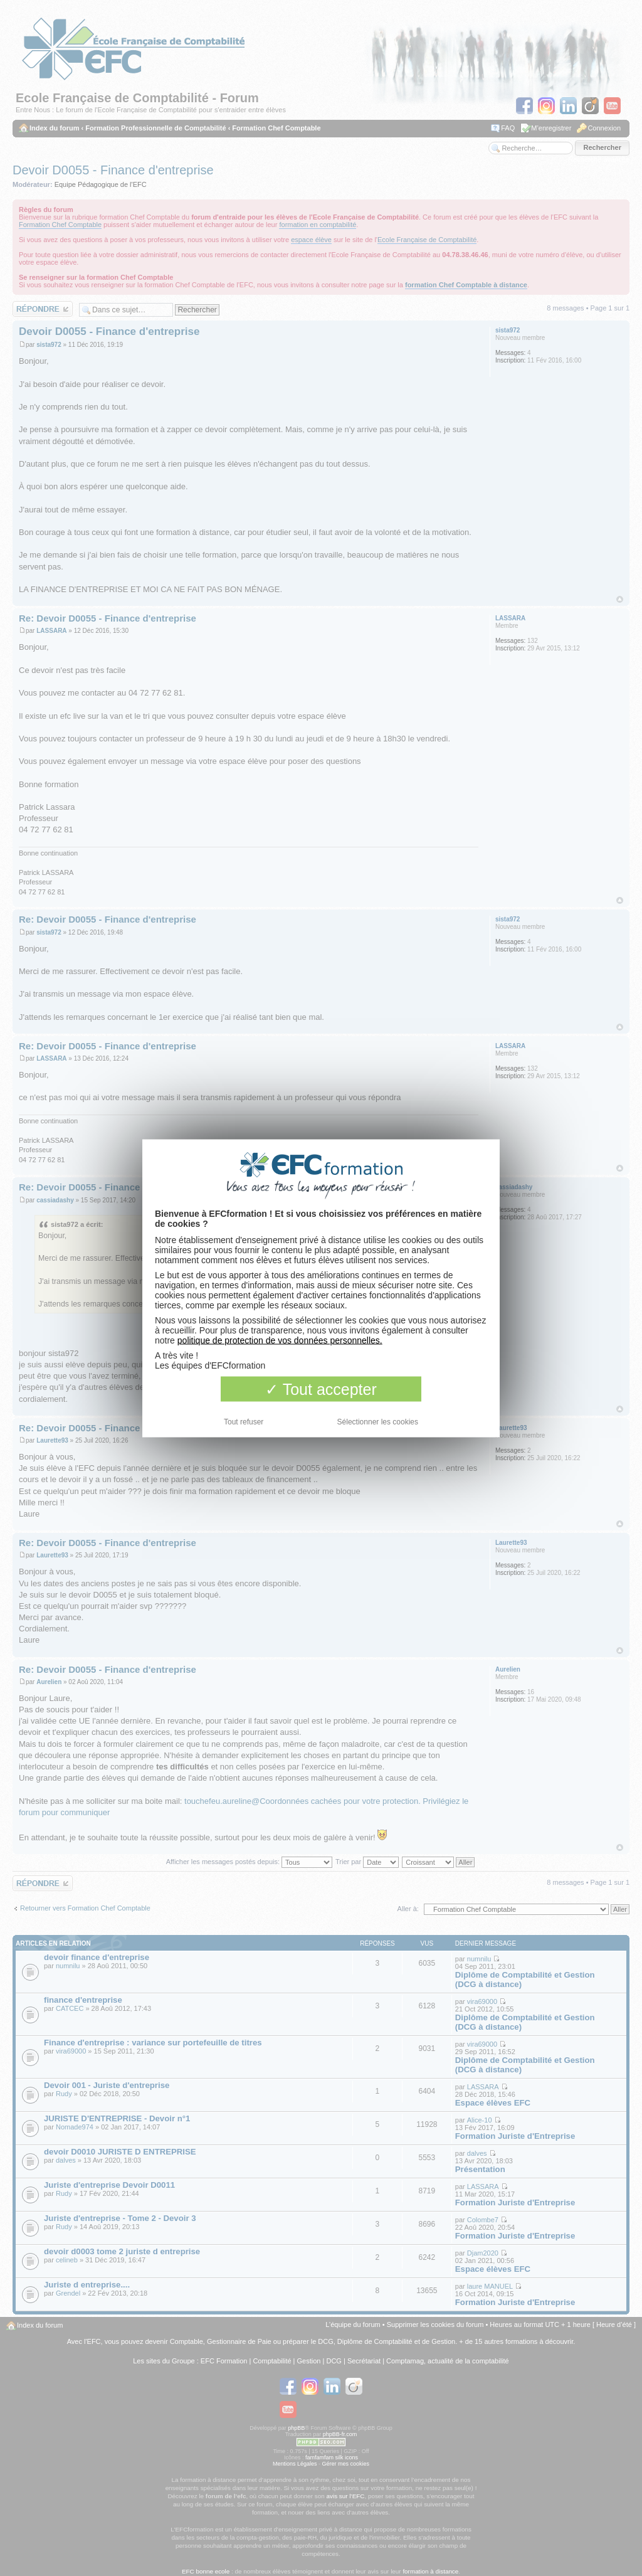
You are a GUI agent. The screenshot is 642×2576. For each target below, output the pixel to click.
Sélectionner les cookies (377, 1421)
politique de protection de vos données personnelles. (279, 1340)
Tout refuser (243, 1421)
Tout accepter (321, 1388)
